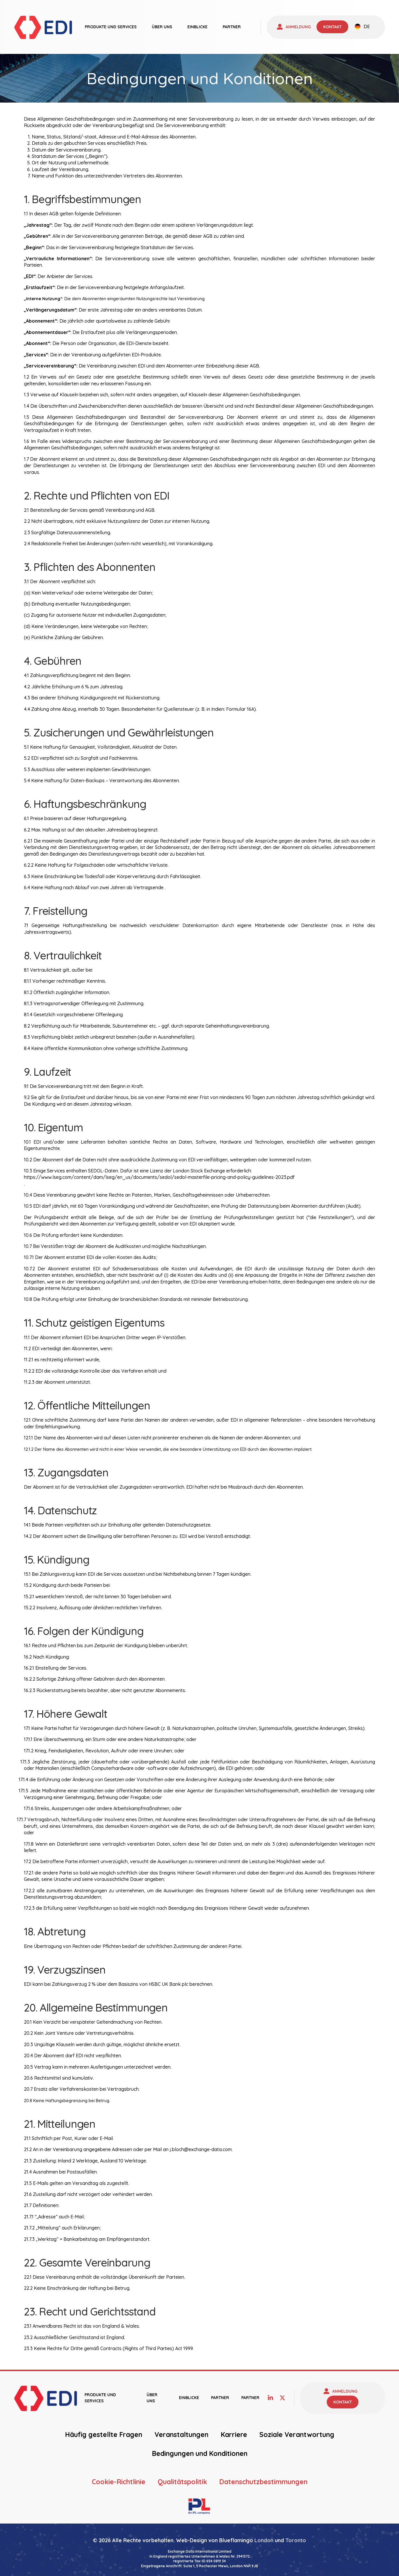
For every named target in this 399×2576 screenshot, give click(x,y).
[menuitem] (362, 26)
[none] (362, 26)
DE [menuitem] (367, 26)
